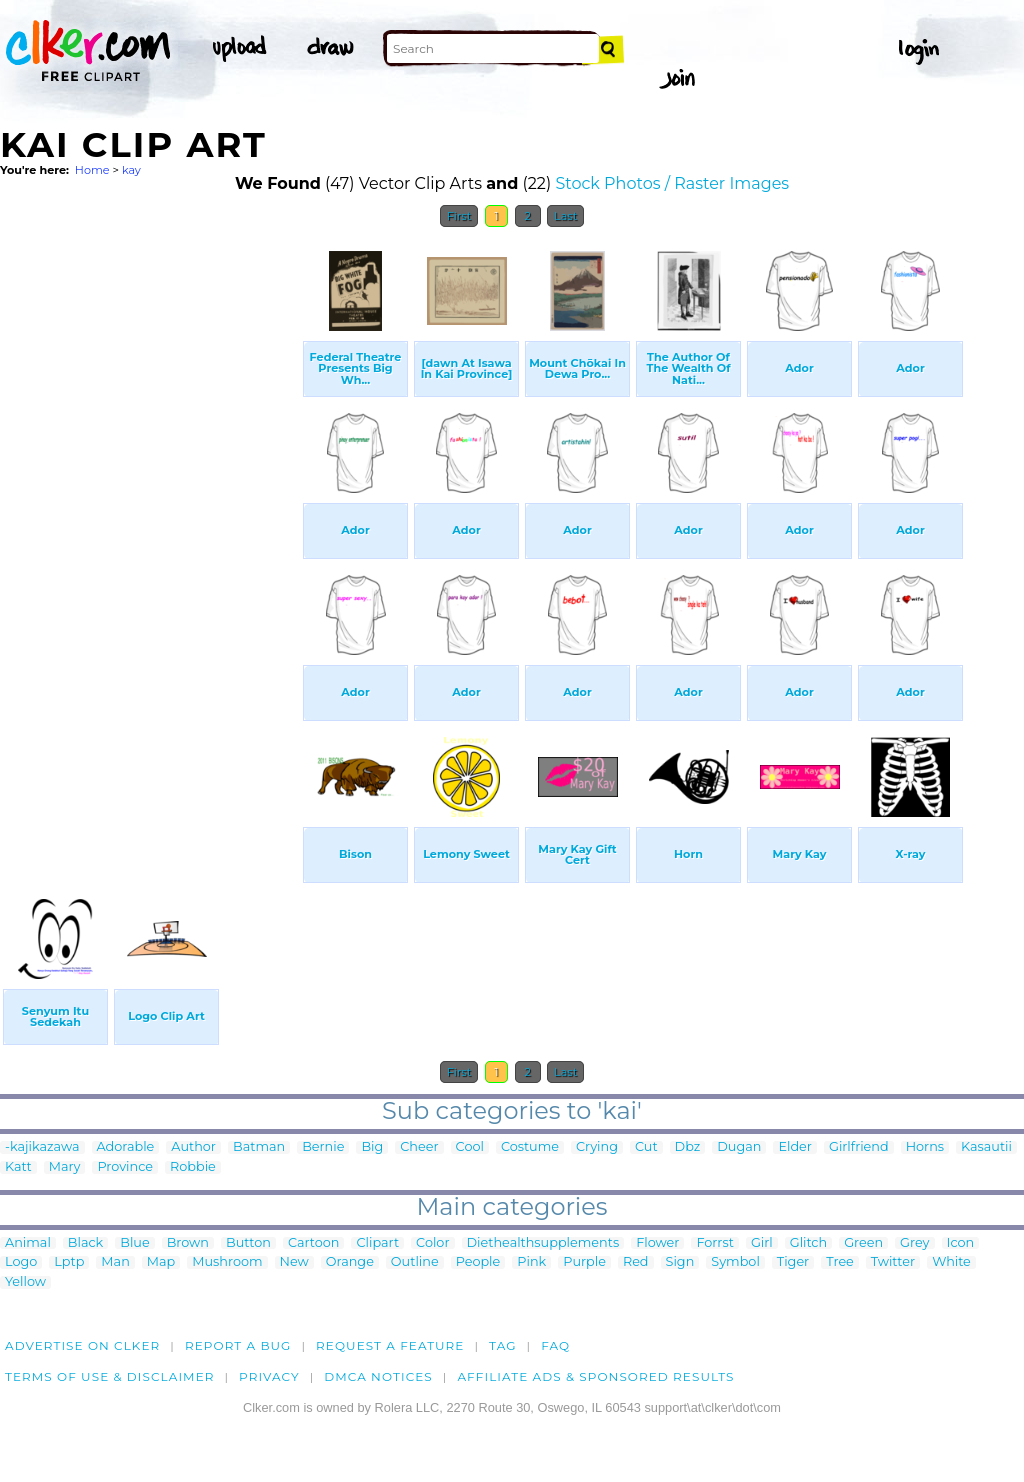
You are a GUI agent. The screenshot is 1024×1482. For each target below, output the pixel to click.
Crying (597, 1147)
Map (161, 1262)
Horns (925, 1147)
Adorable (126, 1147)
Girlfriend (859, 1147)
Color (432, 1243)
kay (131, 170)
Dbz (688, 1147)
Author (193, 1147)
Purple (584, 1262)
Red (636, 1262)
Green (863, 1243)
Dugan (739, 1147)
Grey (914, 1243)
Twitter (893, 1262)
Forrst (714, 1243)
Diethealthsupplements (543, 1243)
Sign (680, 1262)
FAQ (555, 1345)
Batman (259, 1147)
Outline (415, 1262)
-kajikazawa (42, 1147)
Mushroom (227, 1262)
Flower (657, 1243)
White (951, 1262)
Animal (28, 1243)
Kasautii (986, 1147)
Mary (65, 1167)
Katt (18, 1167)
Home (92, 170)
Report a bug (238, 1345)
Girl (762, 1243)
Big (372, 1147)
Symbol (735, 1262)
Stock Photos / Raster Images (672, 183)
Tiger (793, 1262)
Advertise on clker (82, 1345)
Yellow (25, 1282)
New (294, 1262)
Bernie (323, 1147)
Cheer (419, 1147)
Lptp (69, 1262)
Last (565, 216)
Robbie (193, 1167)
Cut (646, 1147)
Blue (134, 1243)
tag (502, 1345)
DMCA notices (378, 1376)
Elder (795, 1147)
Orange (350, 1262)
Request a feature (390, 1345)
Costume (530, 1147)
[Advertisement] (150, 538)
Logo (21, 1262)
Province (125, 1167)
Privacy (269, 1376)
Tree (840, 1262)
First (459, 216)
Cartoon (314, 1243)
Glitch (808, 1243)
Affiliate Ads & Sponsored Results (595, 1376)
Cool (470, 1147)
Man (115, 1262)
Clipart (377, 1243)
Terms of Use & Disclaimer (110, 1376)
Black (85, 1243)
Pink (531, 1262)
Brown (188, 1243)
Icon (961, 1243)
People (478, 1262)
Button (248, 1243)
